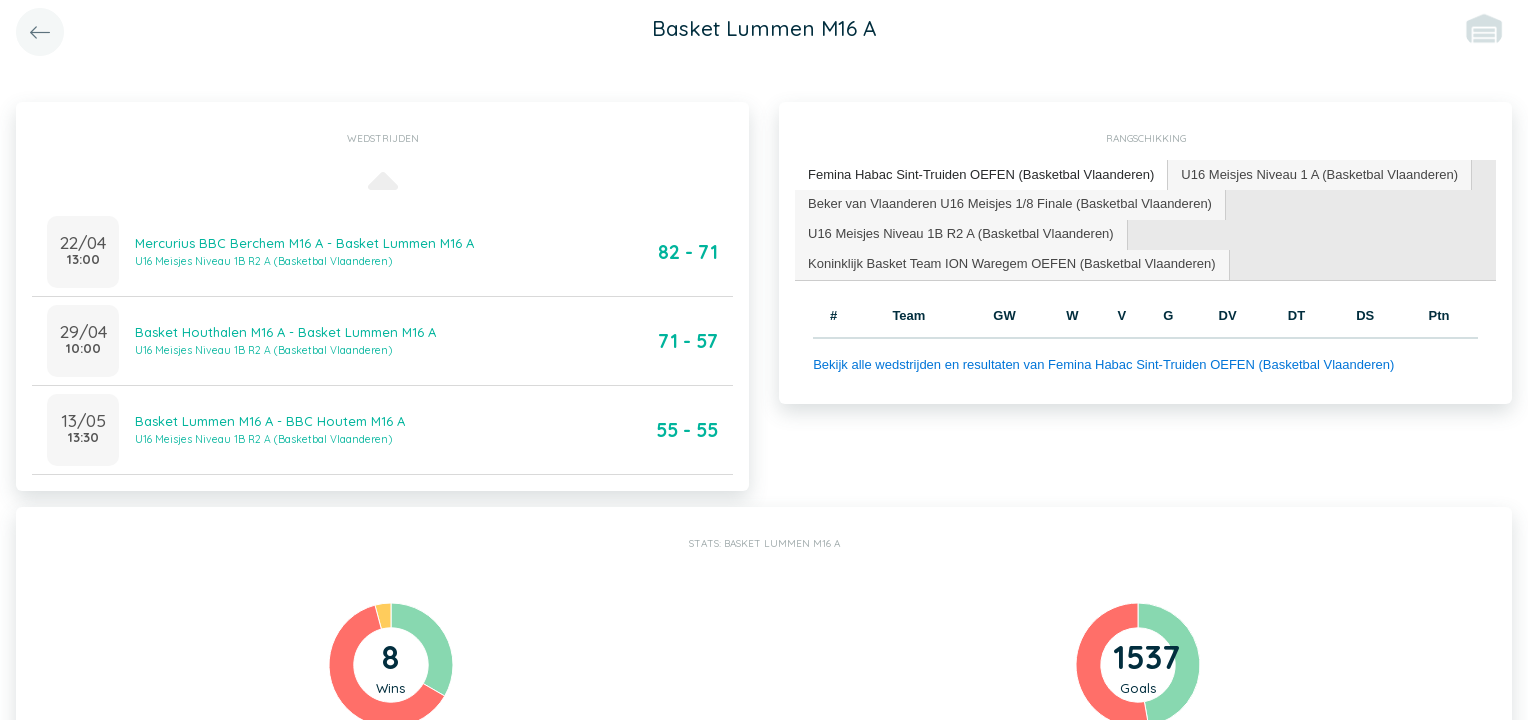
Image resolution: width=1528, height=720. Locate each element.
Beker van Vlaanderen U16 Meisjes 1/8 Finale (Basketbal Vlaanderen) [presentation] (1010, 203)
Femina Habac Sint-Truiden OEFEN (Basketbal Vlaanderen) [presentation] (981, 174)
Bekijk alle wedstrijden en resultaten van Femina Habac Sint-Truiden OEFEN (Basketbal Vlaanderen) (1103, 364)
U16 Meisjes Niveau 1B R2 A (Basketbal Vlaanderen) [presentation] (961, 233)
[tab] (981, 175)
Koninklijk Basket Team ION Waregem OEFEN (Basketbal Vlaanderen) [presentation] (1012, 263)
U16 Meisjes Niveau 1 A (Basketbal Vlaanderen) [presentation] (1319, 174)
